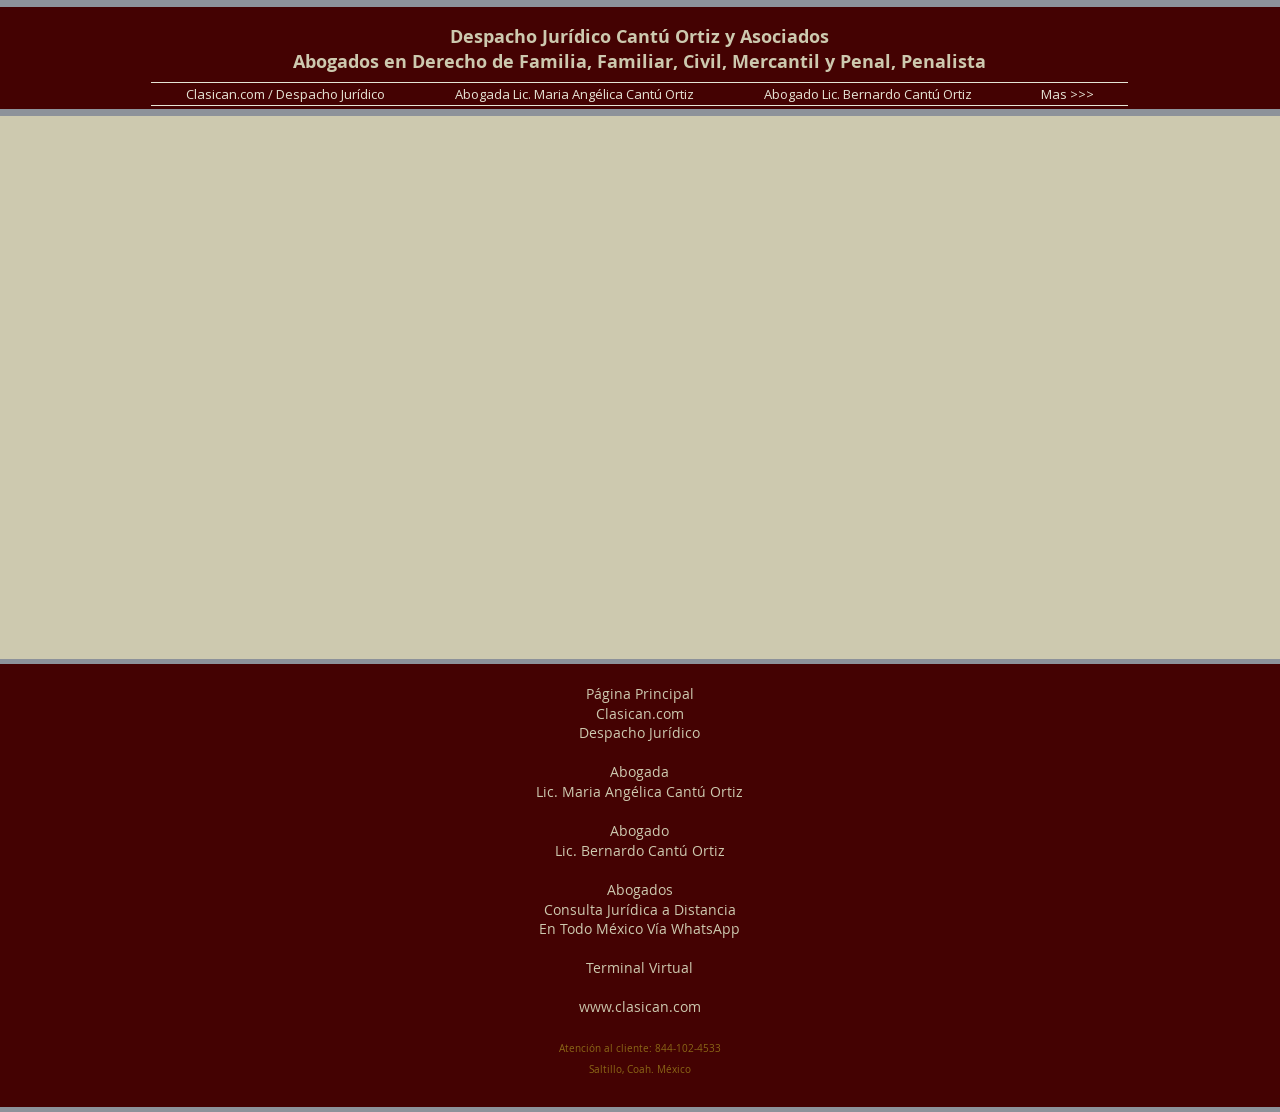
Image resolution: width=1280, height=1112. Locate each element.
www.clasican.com (640, 1006)
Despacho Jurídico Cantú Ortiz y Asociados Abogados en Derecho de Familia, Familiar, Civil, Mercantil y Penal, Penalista (639, 49)
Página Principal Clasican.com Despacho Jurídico (639, 713)
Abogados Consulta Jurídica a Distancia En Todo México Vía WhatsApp (639, 909)
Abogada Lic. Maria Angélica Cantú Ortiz (639, 781)
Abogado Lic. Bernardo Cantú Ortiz (640, 840)
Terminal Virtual (639, 967)
